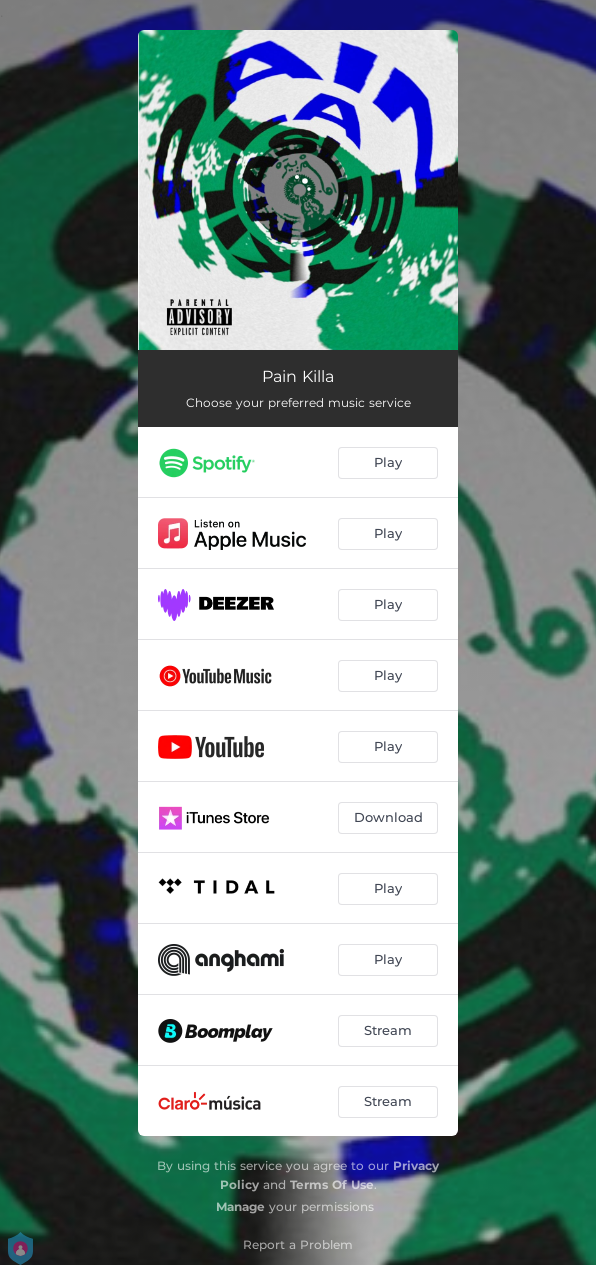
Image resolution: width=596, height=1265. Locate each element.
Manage (240, 1206)
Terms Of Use (332, 1184)
